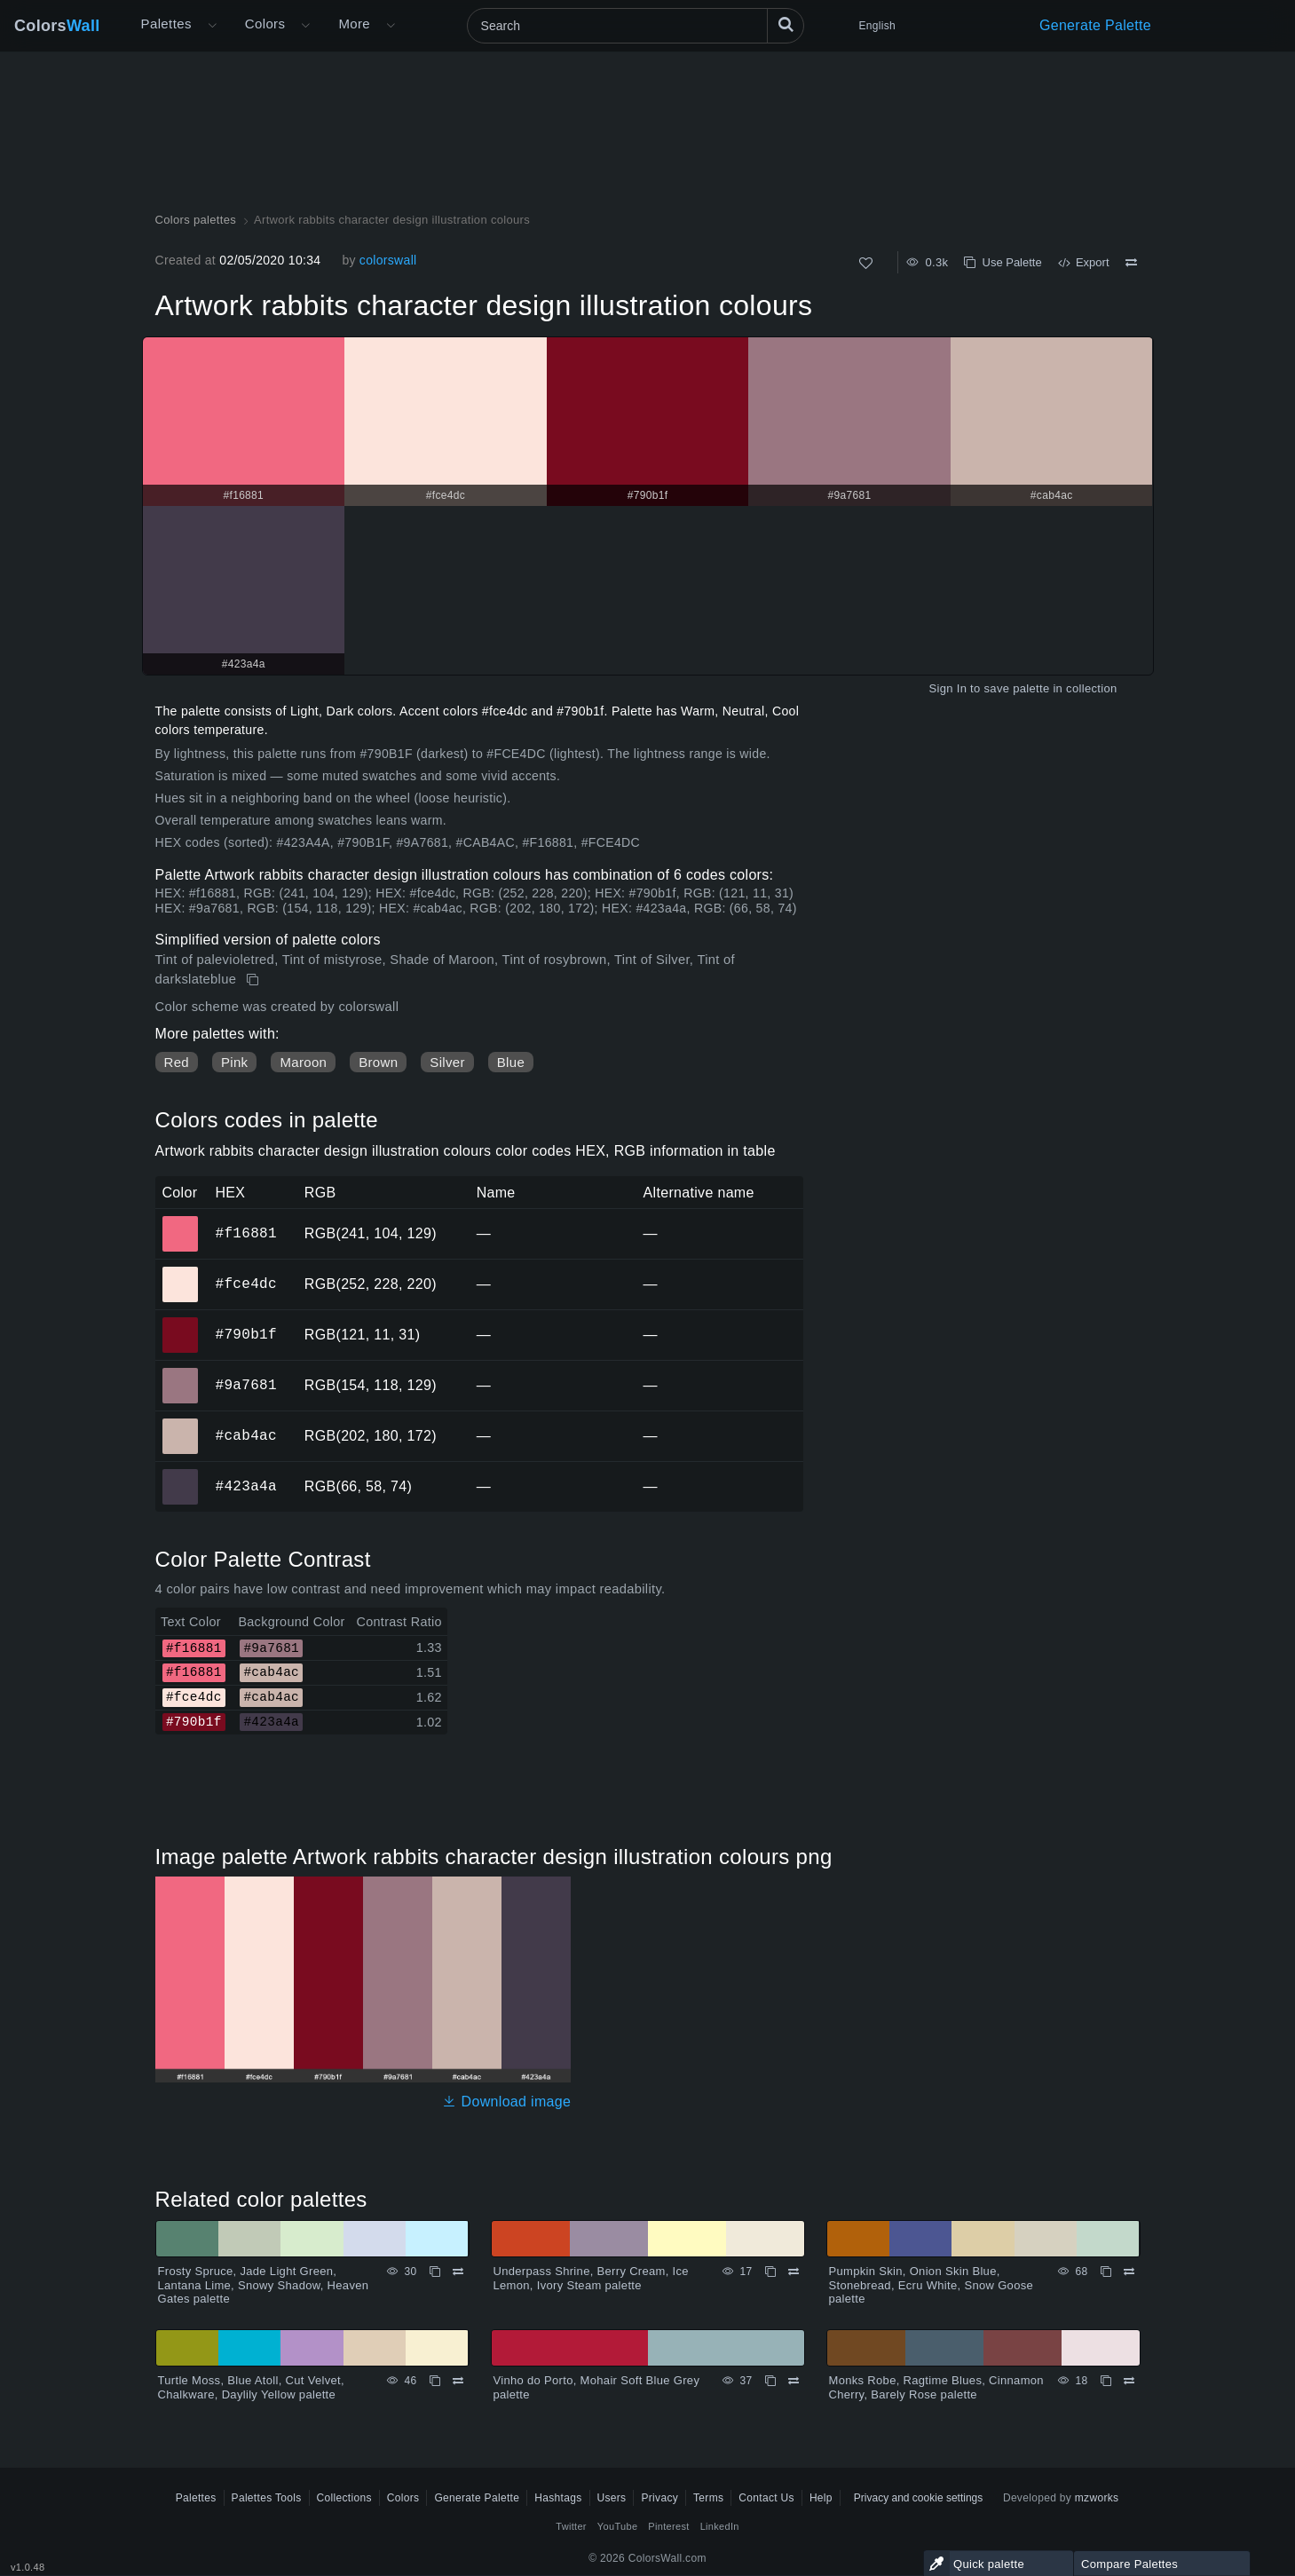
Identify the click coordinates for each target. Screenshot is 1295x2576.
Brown (378, 1062)
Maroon (303, 1062)
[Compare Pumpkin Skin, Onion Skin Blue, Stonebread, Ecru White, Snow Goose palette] (1129, 2271)
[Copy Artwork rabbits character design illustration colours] (254, 980)
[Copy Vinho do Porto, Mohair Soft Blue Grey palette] (770, 2380)
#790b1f (246, 1334)
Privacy (659, 2498)
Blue (511, 1062)
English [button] (877, 26)
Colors (57, 26)
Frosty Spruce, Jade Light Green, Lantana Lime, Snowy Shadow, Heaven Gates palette (263, 2284)
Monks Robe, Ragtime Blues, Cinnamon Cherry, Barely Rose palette (936, 2387)
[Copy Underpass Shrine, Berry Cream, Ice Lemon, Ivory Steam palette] (770, 2271)
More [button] (354, 23)
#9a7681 (246, 1385)
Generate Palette (1095, 25)
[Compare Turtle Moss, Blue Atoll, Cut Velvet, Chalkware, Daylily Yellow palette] (458, 2380)
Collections (344, 2498)
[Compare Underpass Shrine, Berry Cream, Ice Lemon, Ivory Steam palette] (793, 2271)
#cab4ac (246, 1435)
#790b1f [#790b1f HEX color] (180, 1322)
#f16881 (246, 1233)
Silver (447, 1062)
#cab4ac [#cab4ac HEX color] (180, 1423)
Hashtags (557, 2498)
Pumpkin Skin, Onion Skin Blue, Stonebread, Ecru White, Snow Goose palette (931, 2284)
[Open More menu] (212, 26)
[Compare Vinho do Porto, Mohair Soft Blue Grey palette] (793, 2380)
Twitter (571, 2526)
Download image (506, 2101)
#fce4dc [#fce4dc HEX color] (180, 1272)
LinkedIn (719, 2526)
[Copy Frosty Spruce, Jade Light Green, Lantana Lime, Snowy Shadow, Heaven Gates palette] (435, 2271)
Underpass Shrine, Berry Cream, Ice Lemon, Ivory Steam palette (591, 2278)
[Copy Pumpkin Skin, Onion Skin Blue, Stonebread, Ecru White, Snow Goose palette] (1106, 2271)
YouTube (617, 2526)
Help (821, 2498)
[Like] (866, 263)
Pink (234, 1062)
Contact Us (766, 2498)
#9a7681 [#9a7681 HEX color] (180, 1373)
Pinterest (668, 2526)
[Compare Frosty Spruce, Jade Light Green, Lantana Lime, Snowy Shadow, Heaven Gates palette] (458, 2271)
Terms (708, 2498)
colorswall (388, 260)
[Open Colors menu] (305, 26)
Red (176, 1062)
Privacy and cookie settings (918, 2498)
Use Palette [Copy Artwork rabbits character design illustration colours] (1002, 262)
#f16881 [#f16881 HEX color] (180, 1221)
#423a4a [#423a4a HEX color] (180, 1474)
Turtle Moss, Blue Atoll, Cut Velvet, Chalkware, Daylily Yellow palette (251, 2387)
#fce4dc (246, 1283)
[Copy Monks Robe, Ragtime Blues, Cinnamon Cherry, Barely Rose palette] (1106, 2380)
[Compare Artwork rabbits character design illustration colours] (1131, 262)
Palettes (166, 23)
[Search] (635, 25)
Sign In (947, 688)
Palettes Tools (267, 2498)
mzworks (1097, 2498)
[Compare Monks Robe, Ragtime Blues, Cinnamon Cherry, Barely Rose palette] (1129, 2380)
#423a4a (246, 1486)
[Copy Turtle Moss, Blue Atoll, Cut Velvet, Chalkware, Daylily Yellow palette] (435, 2380)
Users (612, 2498)
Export (1083, 262)
